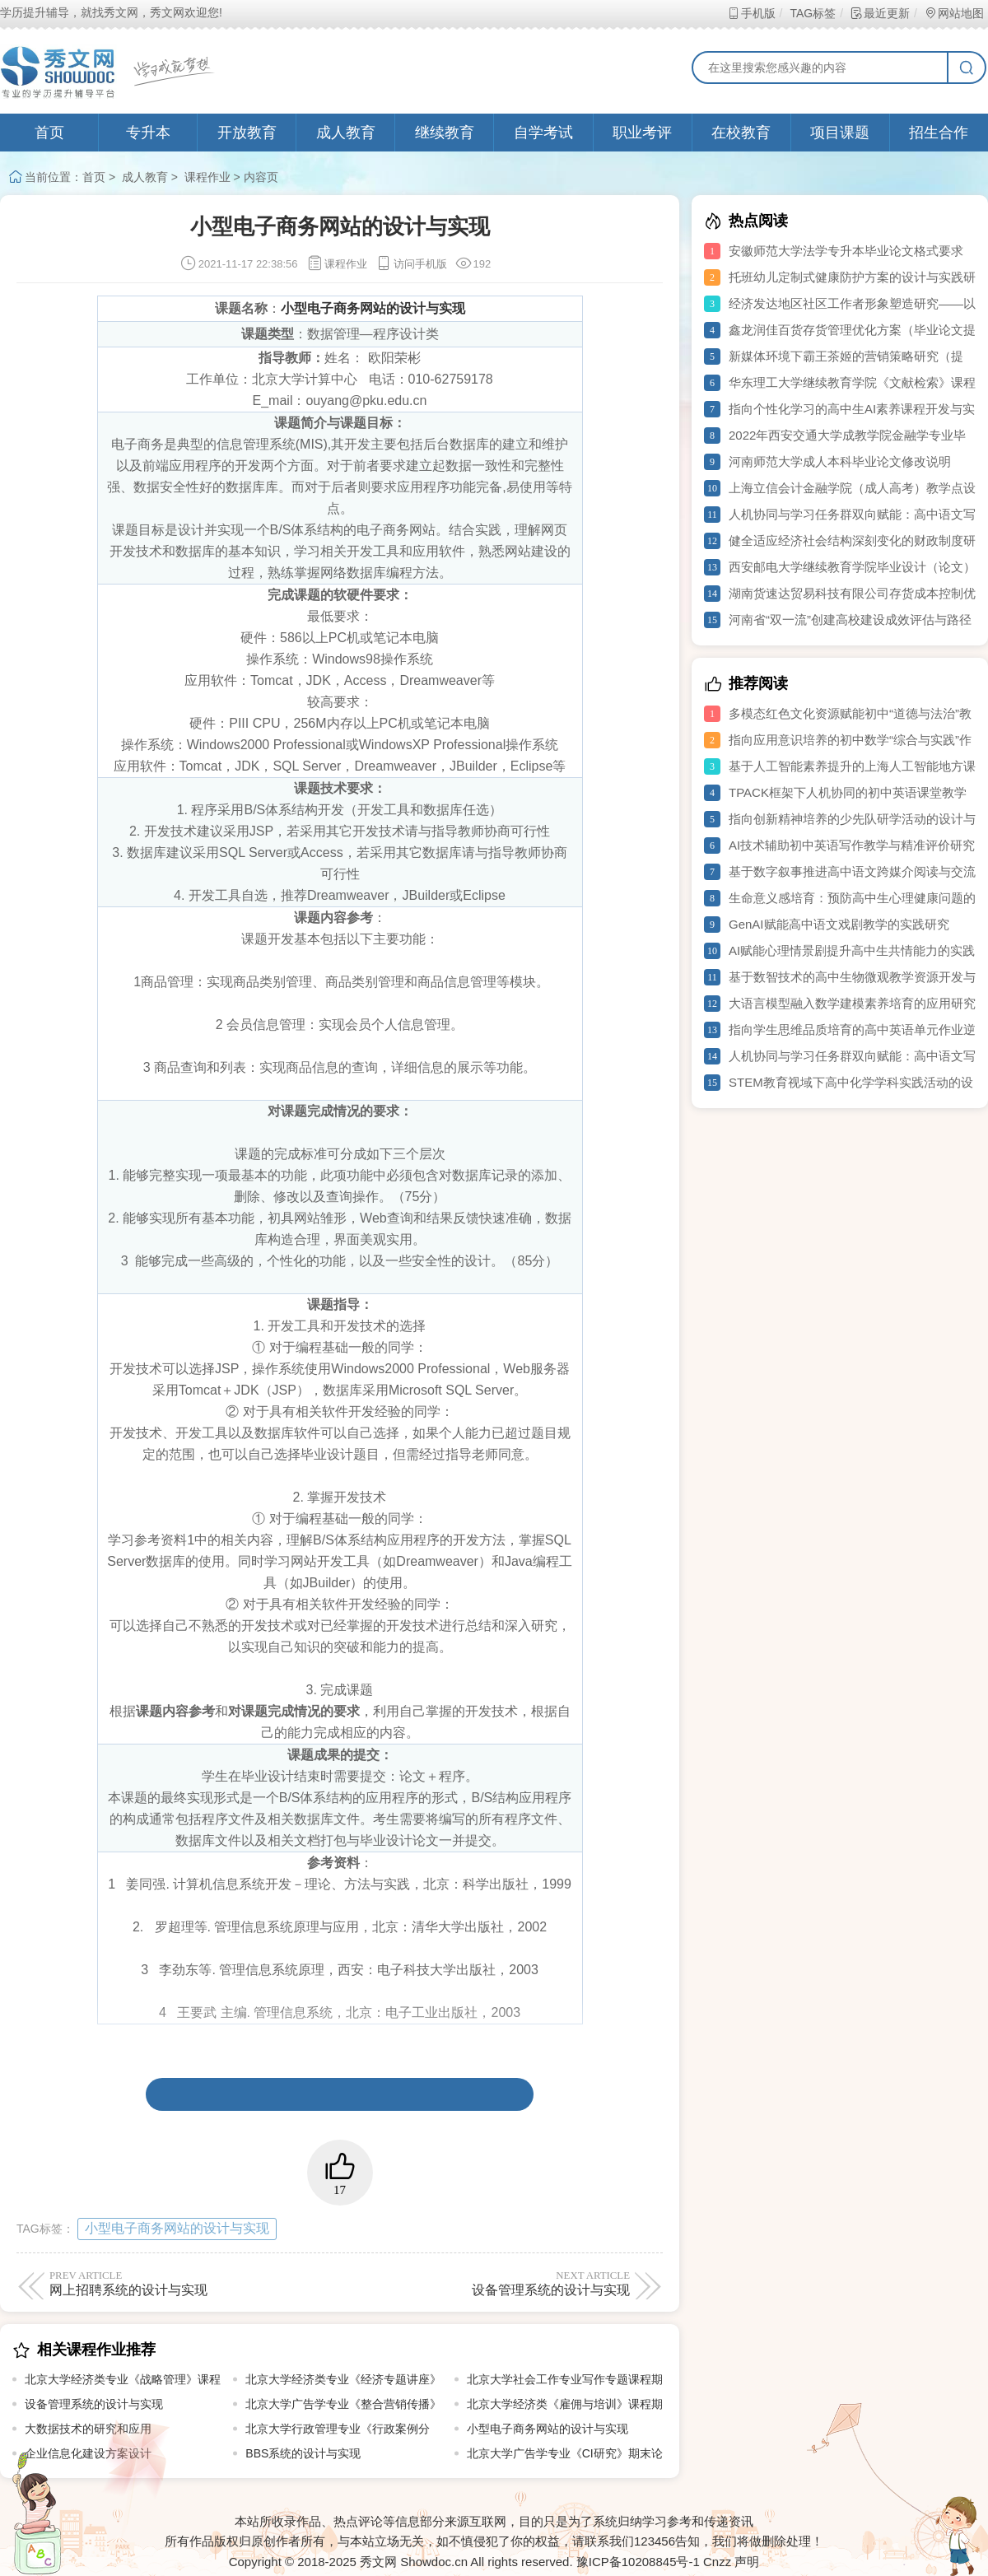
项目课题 (839, 132)
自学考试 (543, 132)
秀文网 (378, 2562)
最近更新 (880, 13)
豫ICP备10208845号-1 (638, 2562)
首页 (49, 132)
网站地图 (954, 13)
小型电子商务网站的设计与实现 (177, 2228)
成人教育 (345, 132)
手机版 (751, 13)
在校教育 (741, 132)
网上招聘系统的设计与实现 (191, 2283)
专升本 (148, 132)
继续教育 (444, 132)
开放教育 (247, 132)
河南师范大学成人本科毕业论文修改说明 (840, 461)
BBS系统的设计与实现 (303, 2453)
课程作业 (207, 177)
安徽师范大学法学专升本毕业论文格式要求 (846, 251)
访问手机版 (411, 264)
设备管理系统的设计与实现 (488, 2283)
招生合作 (938, 132)
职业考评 (642, 132)
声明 (746, 2562)
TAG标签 (812, 13)
